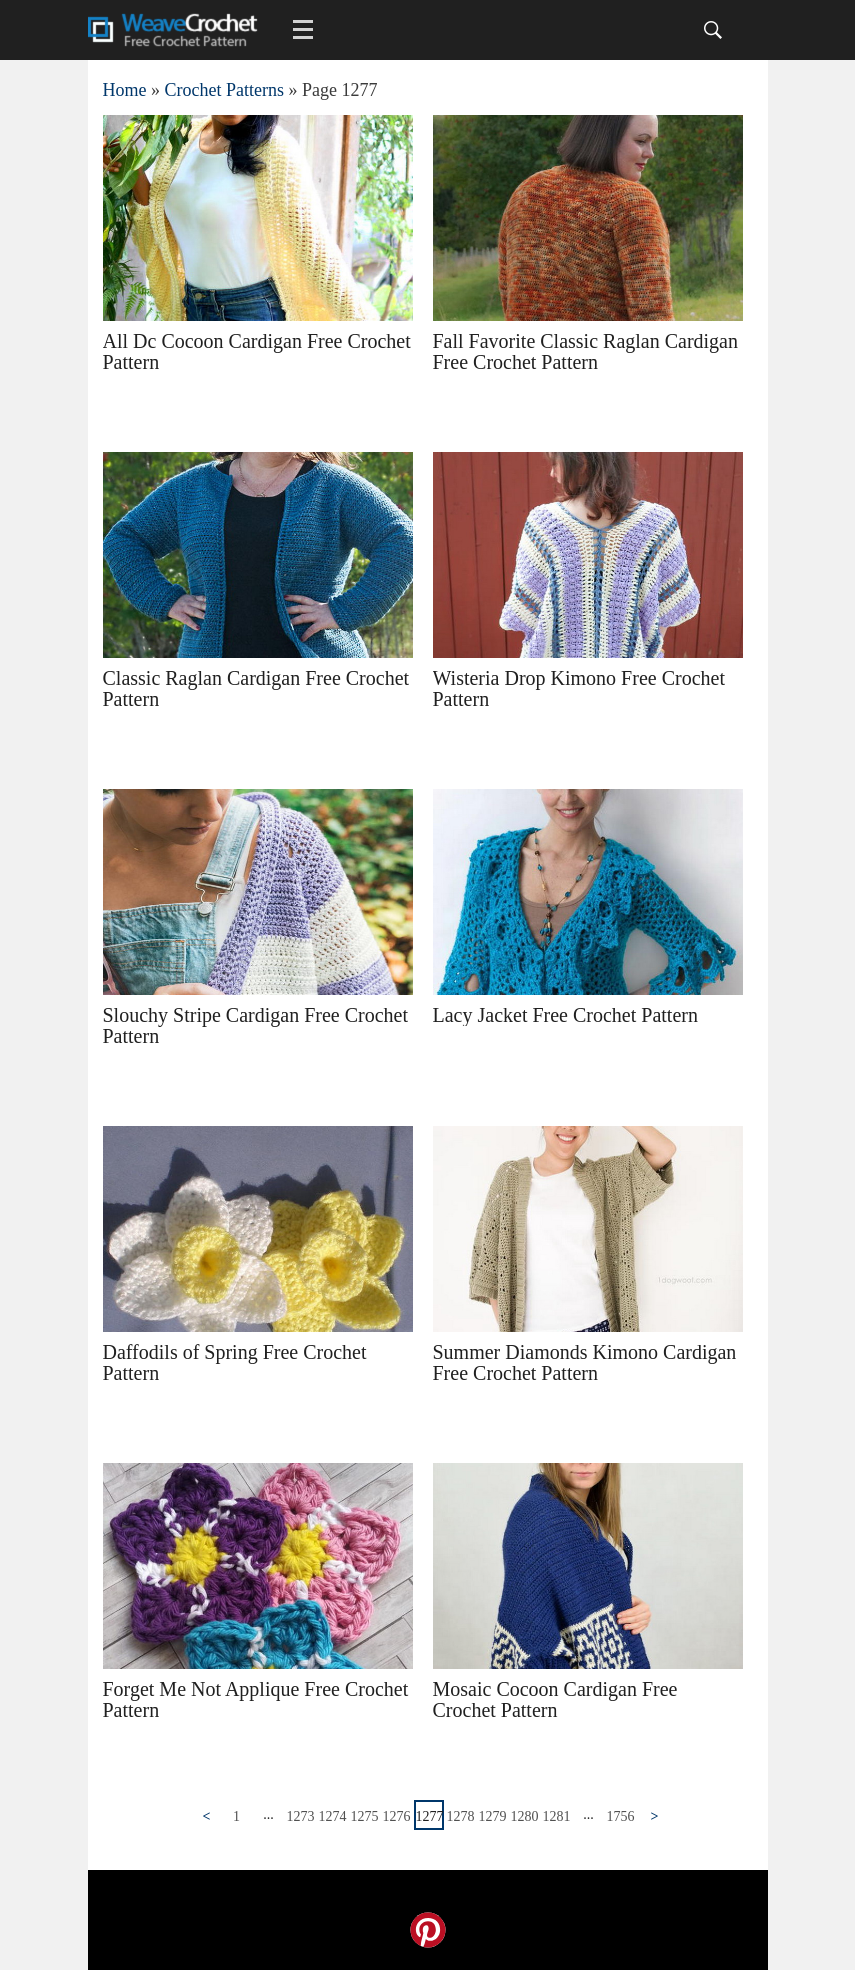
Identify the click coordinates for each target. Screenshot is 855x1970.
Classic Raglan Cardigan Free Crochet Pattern (256, 688)
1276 (397, 1816)
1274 (333, 1816)
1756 (621, 1816)
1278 (461, 1816)
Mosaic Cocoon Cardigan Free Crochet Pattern (555, 1699)
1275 (365, 1816)
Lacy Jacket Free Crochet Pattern (565, 1015)
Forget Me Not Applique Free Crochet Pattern (256, 1699)
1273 (301, 1816)
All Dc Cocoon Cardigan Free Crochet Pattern (257, 351)
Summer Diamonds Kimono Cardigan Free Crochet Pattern (585, 1362)
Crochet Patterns (224, 90)
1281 (557, 1816)
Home (125, 90)
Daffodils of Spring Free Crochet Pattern (235, 1362)
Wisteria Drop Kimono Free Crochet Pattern (579, 688)
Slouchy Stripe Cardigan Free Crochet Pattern (256, 1025)
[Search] (713, 30)
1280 (525, 1816)
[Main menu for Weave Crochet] (303, 30)
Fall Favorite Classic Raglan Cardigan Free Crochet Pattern (586, 351)
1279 (493, 1816)
